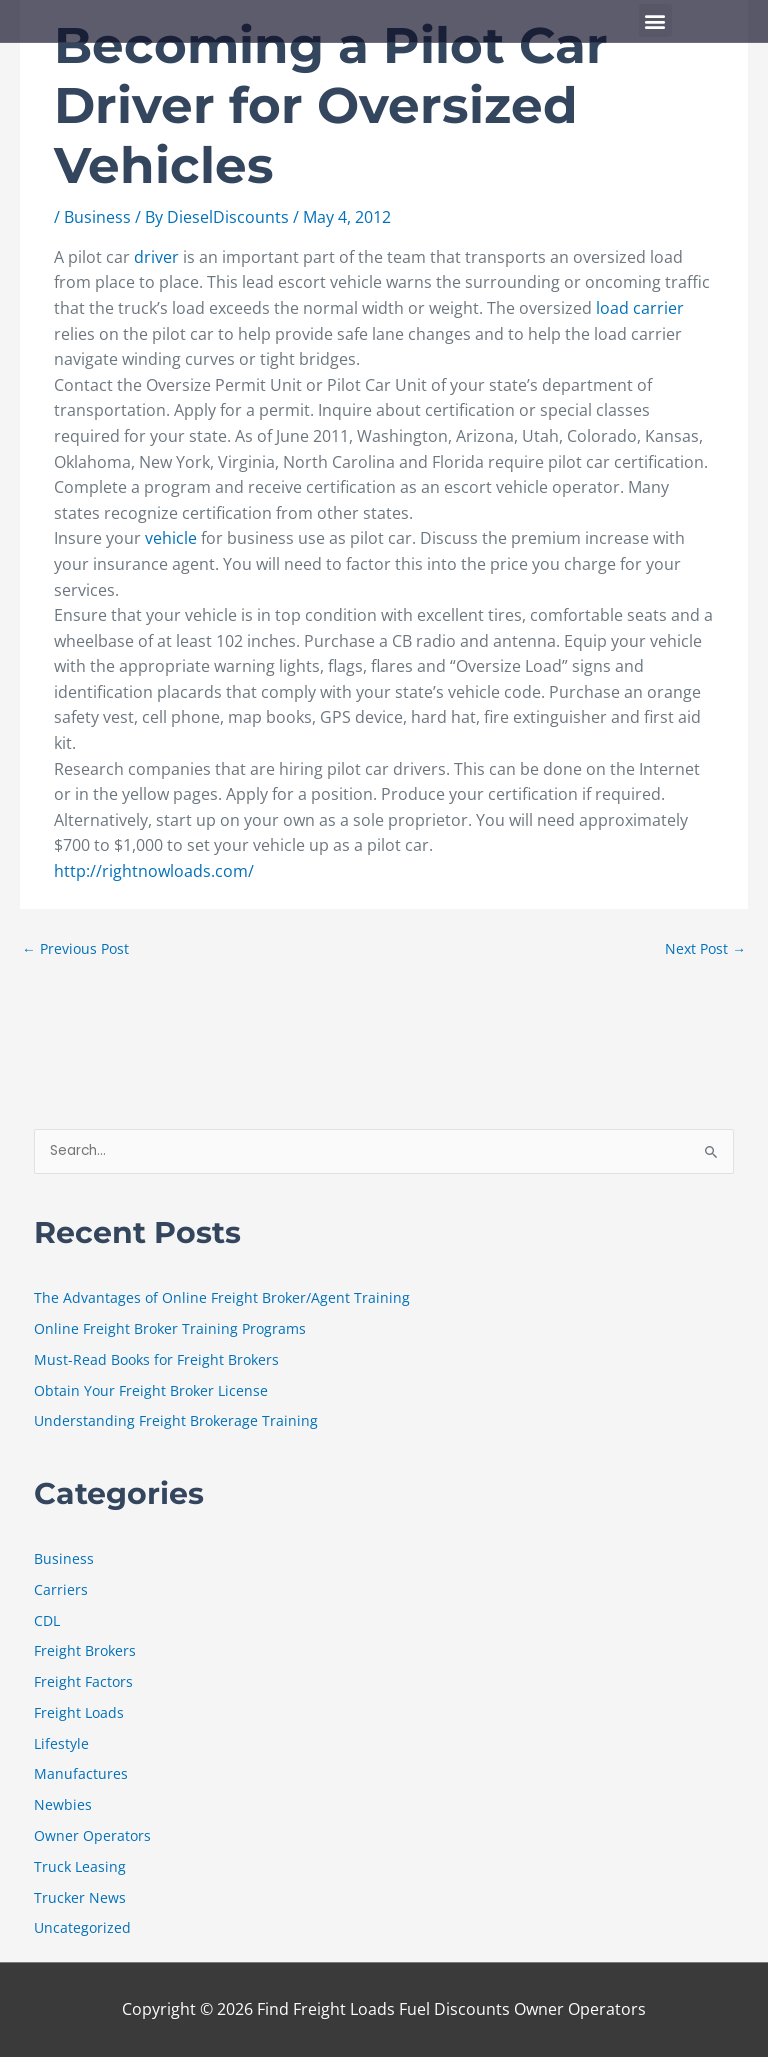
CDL (47, 1620)
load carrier (640, 308)
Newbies (63, 1804)
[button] (655, 20)
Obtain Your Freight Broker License (151, 1390)
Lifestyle (61, 1743)
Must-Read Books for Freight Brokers (156, 1359)
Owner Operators (92, 1835)
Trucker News (80, 1897)
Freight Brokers (85, 1650)
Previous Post (75, 948)
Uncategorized (82, 1927)
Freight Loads (79, 1712)
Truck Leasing (80, 1866)
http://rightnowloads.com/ (154, 871)
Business (97, 217)
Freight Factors (83, 1681)
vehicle (173, 538)
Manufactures (81, 1773)
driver (158, 257)
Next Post (705, 948)
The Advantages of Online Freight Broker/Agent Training (222, 1297)
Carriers (61, 1589)
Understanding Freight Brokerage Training (176, 1420)
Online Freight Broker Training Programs (170, 1328)
